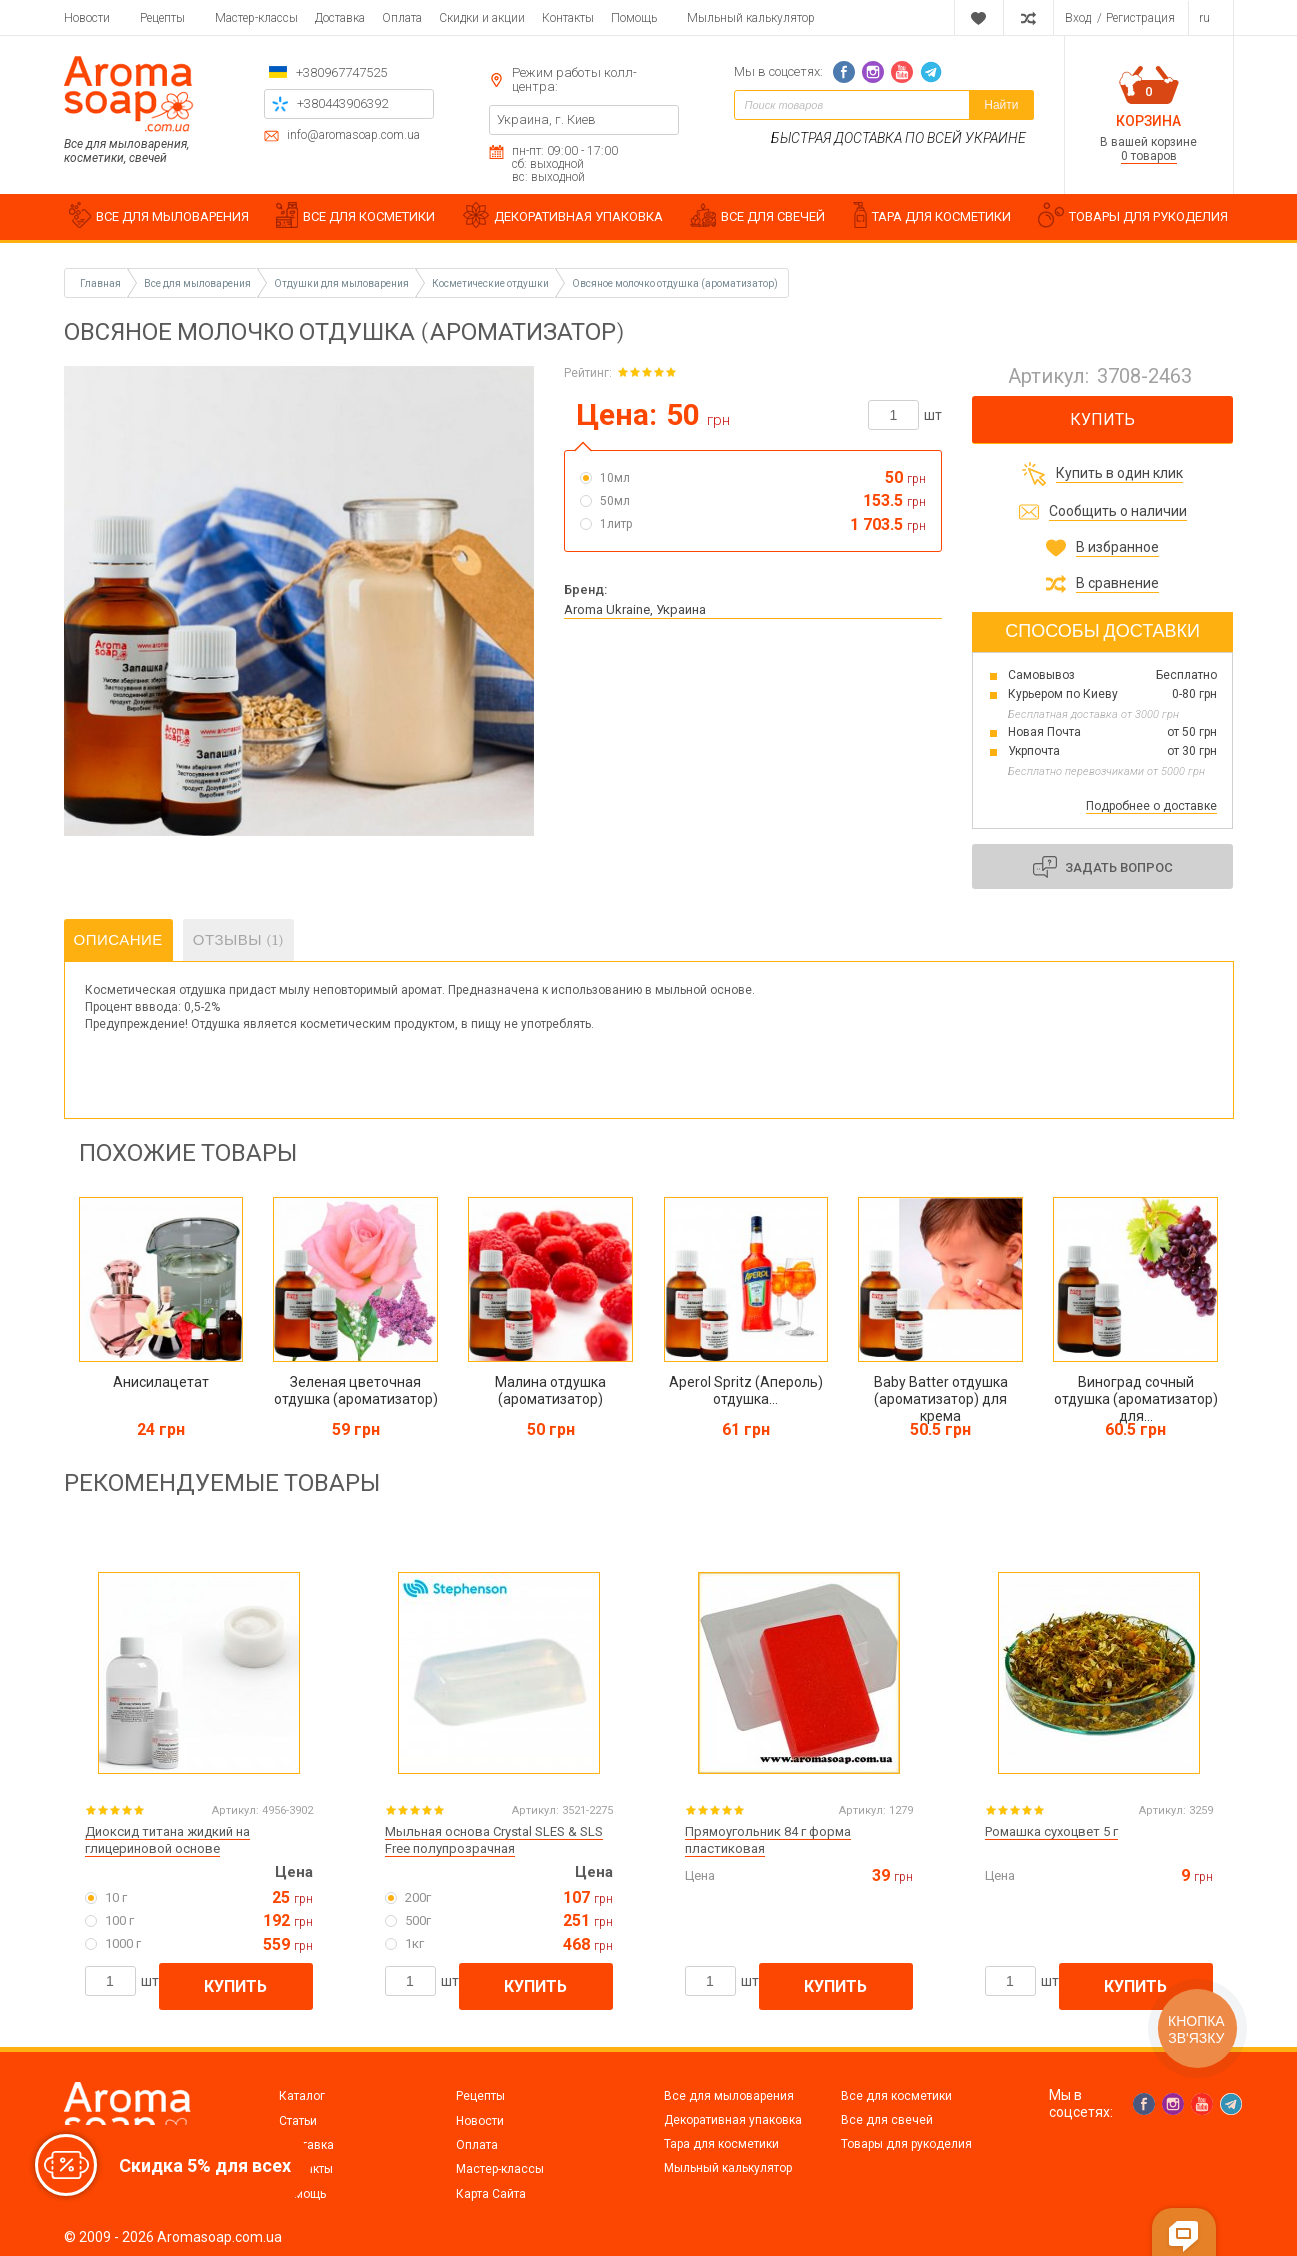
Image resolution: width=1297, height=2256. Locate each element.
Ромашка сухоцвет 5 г (1051, 1831)
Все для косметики (896, 2096)
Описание (118, 940)
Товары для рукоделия (906, 2144)
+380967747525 (341, 72)
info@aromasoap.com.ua (353, 135)
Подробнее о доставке (1151, 806)
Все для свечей (887, 2120)
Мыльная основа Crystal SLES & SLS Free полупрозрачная (494, 1840)
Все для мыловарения (729, 2096)
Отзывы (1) (238, 940)
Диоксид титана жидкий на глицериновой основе (167, 1840)
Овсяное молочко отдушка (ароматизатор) (675, 283)
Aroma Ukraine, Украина (635, 609)
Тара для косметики (721, 2144)
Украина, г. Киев (546, 119)
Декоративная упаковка (733, 2120)
